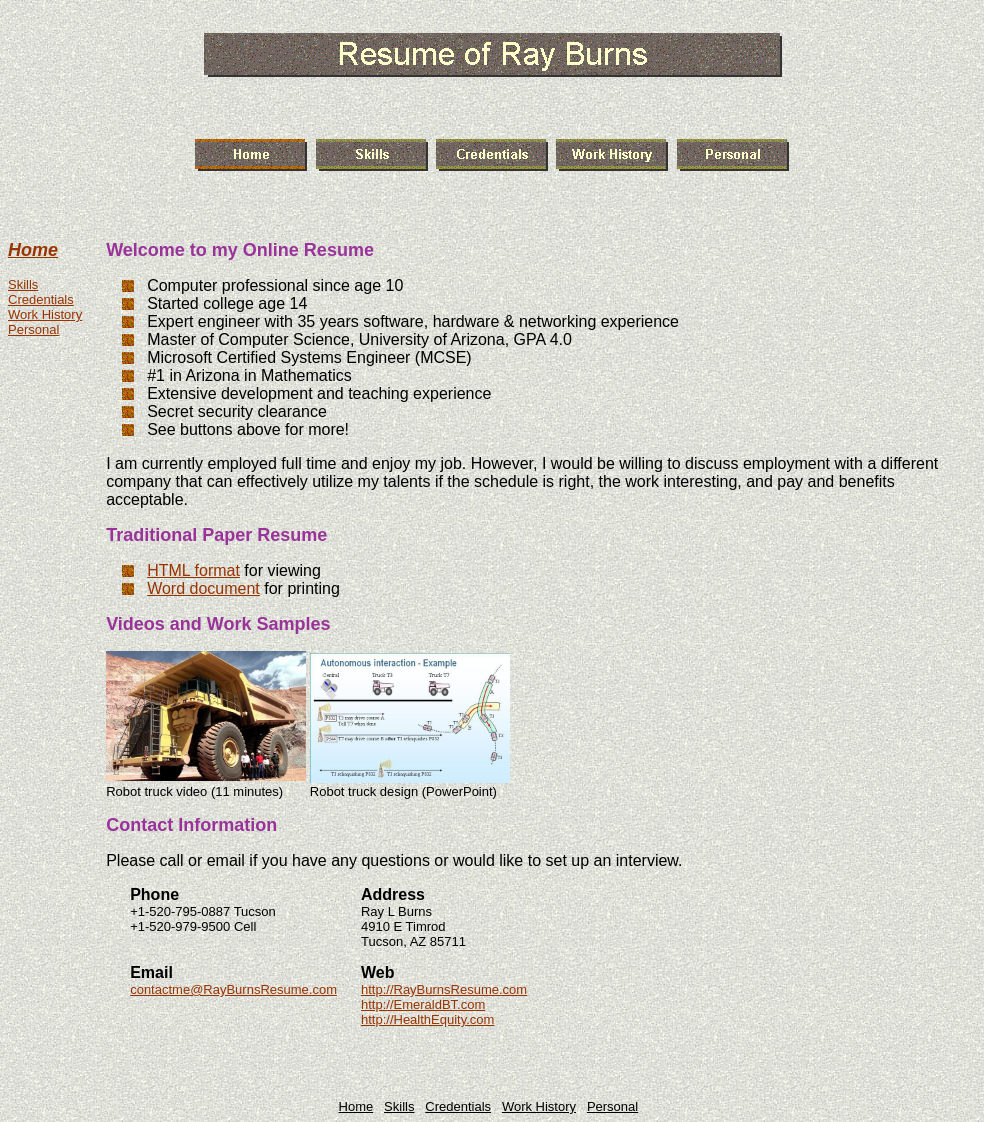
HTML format (193, 570)
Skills (23, 284)
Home (33, 250)
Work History (45, 314)
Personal (33, 329)
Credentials (41, 299)
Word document (203, 588)
